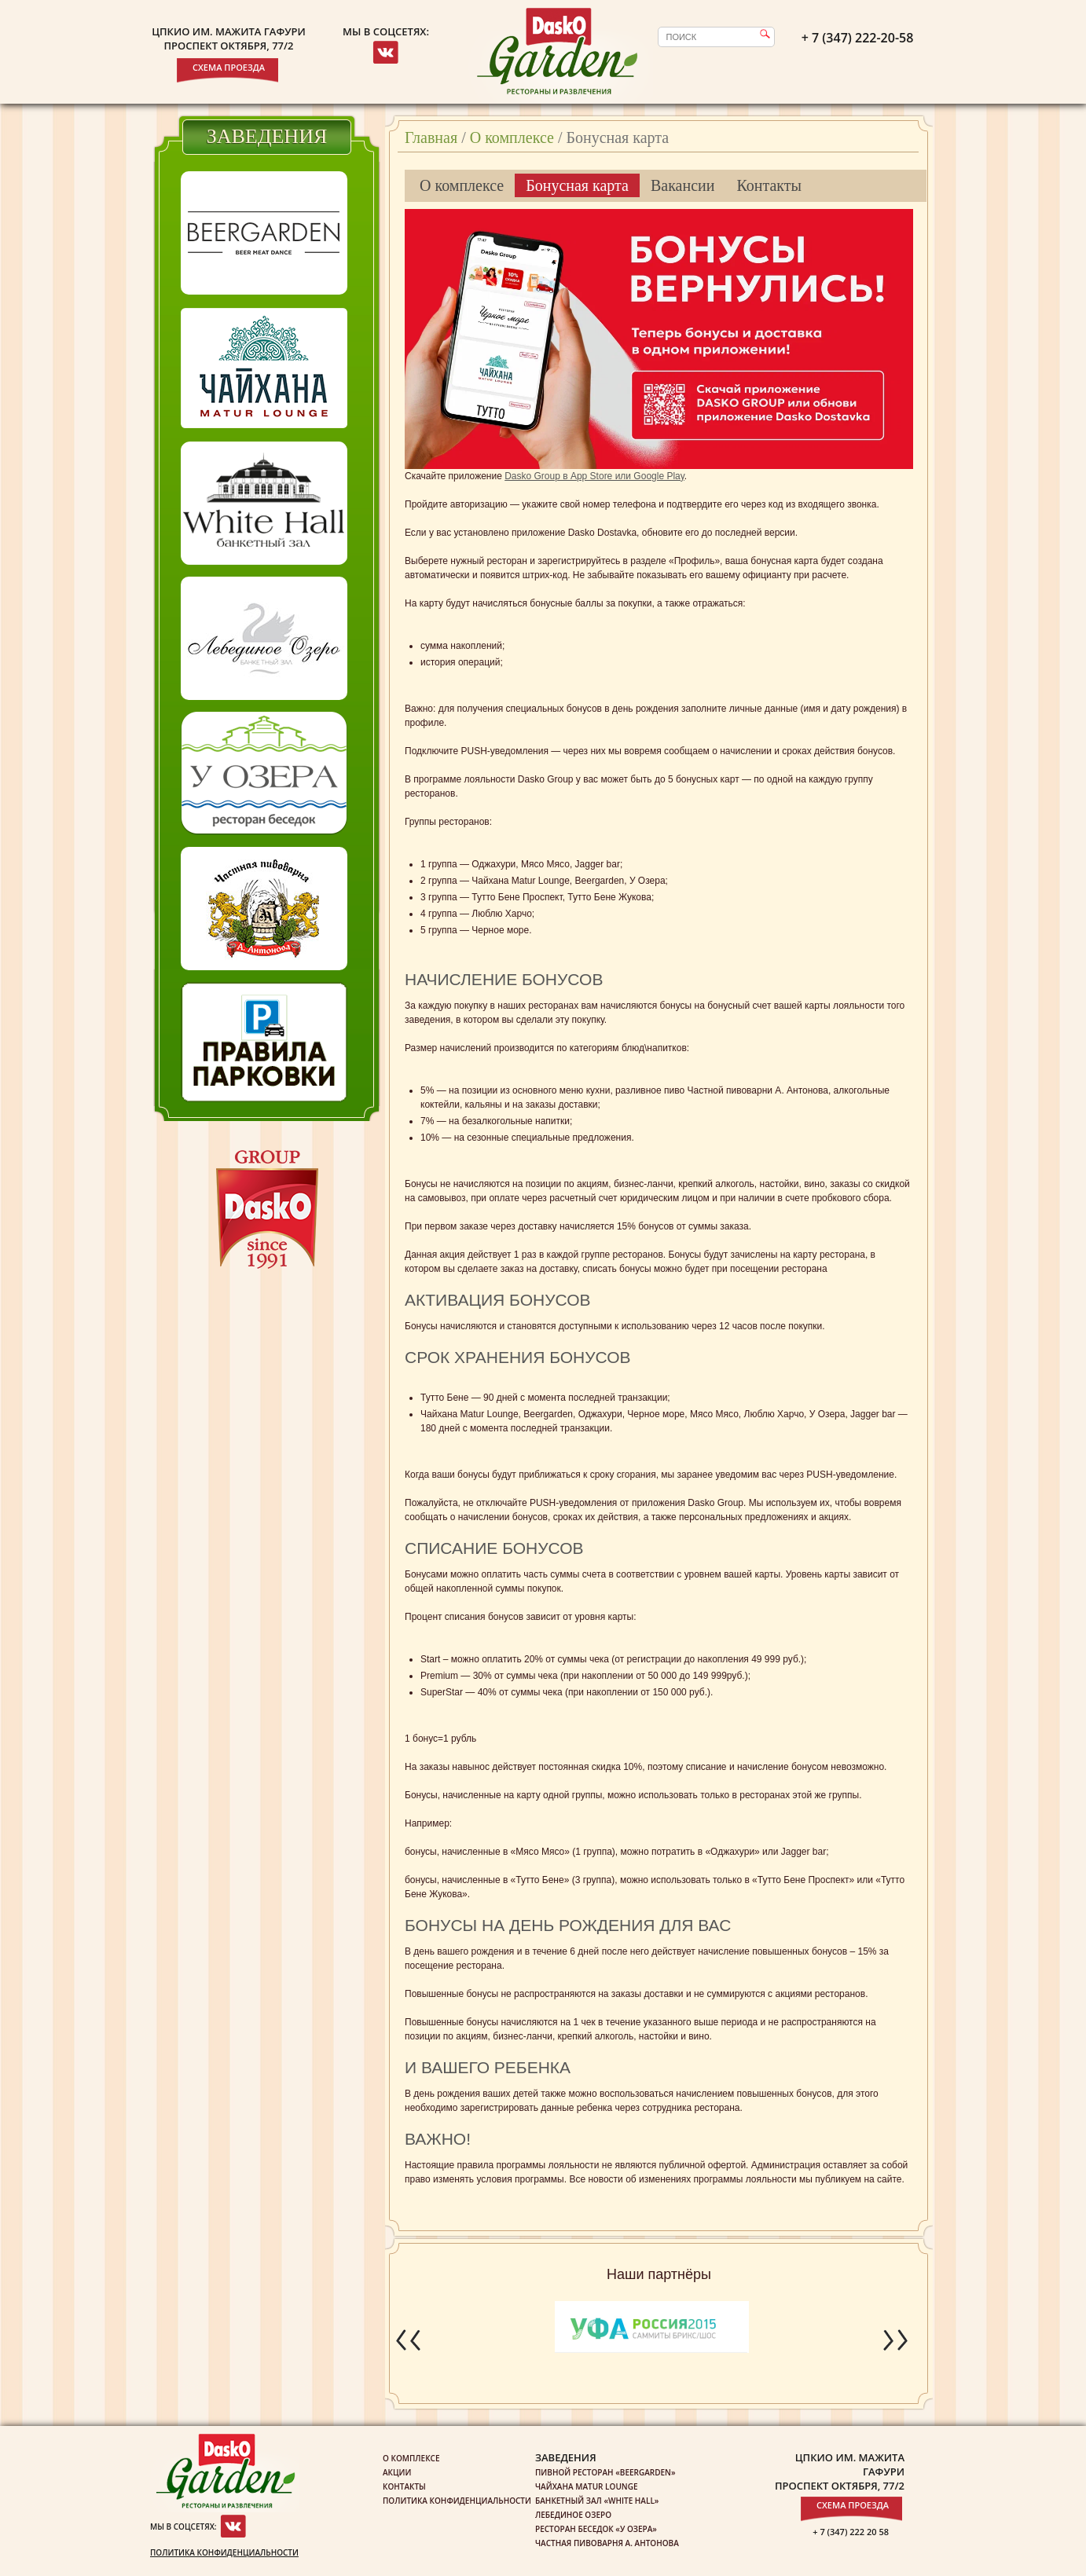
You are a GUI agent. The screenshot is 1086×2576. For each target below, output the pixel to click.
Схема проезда (229, 67)
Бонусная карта (577, 185)
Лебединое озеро (573, 2514)
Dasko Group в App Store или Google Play (594, 476)
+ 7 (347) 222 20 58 (851, 2532)
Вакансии (683, 185)
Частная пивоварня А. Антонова (607, 2543)
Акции (397, 2472)
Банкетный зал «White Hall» (597, 2500)
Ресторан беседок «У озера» (596, 2528)
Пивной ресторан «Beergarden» (605, 2472)
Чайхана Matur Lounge (586, 2486)
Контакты (769, 185)
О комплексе (512, 137)
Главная (431, 137)
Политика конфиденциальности (224, 2552)
